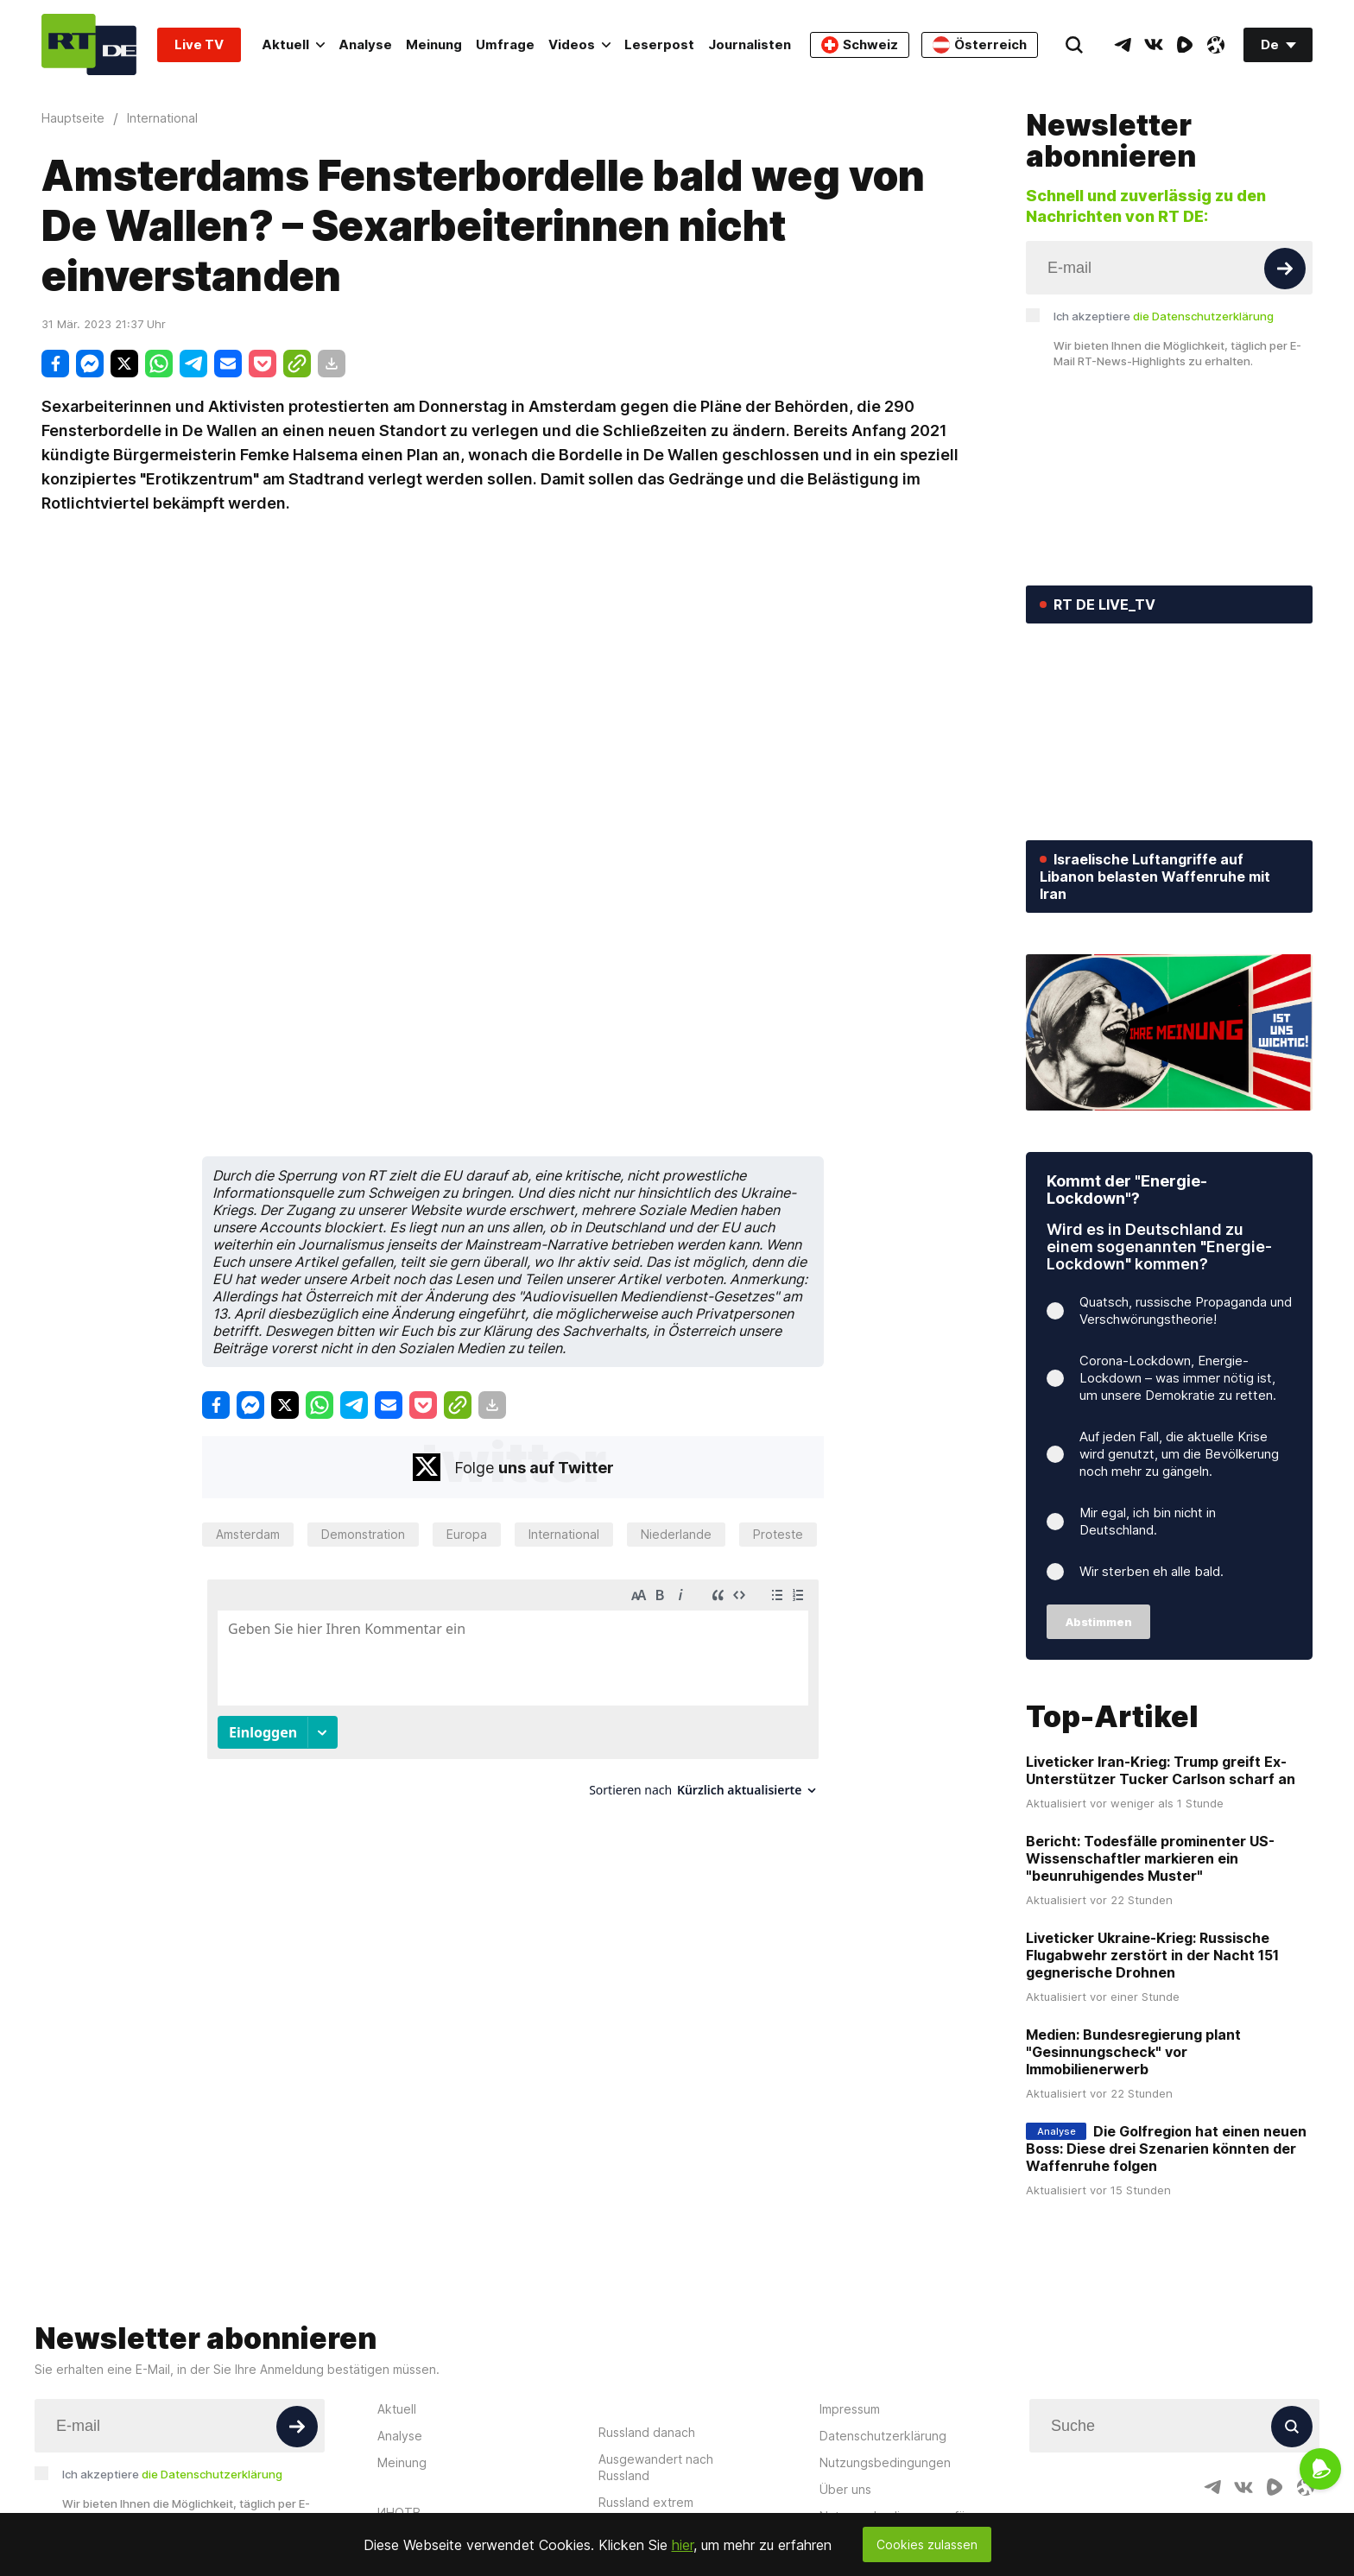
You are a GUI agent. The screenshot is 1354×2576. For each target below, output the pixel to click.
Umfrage (505, 44)
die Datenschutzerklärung (1203, 316)
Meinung (434, 44)
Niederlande (676, 1534)
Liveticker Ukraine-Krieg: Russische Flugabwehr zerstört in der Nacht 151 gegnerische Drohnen (1152, 1955)
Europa (466, 1534)
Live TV (199, 44)
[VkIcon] (1153, 45)
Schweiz (859, 45)
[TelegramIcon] (1122, 45)
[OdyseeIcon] (1216, 45)
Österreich (980, 45)
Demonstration (363, 1534)
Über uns (845, 2489)
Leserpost (659, 44)
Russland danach (646, 2432)
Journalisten (749, 44)
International (563, 1534)
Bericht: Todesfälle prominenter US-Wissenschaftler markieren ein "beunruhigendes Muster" (1150, 1858)
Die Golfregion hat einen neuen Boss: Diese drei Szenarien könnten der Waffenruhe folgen (1166, 2148)
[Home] (88, 44)
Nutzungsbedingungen (885, 2462)
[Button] (1285, 268)
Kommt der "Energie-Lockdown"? (1127, 1189)
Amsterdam (248, 1534)
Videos (579, 44)
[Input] (1169, 267)
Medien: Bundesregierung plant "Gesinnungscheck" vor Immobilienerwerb (1133, 2052)
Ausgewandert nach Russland (655, 2467)
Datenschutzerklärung (882, 2435)
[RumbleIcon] (1185, 45)
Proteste (778, 1534)
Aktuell (293, 44)
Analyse (365, 44)
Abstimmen (1099, 1622)
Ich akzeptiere (1163, 316)
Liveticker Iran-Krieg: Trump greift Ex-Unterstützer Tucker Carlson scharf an (1160, 1770)
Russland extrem (645, 2502)
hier (682, 2545)
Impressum (849, 2409)
